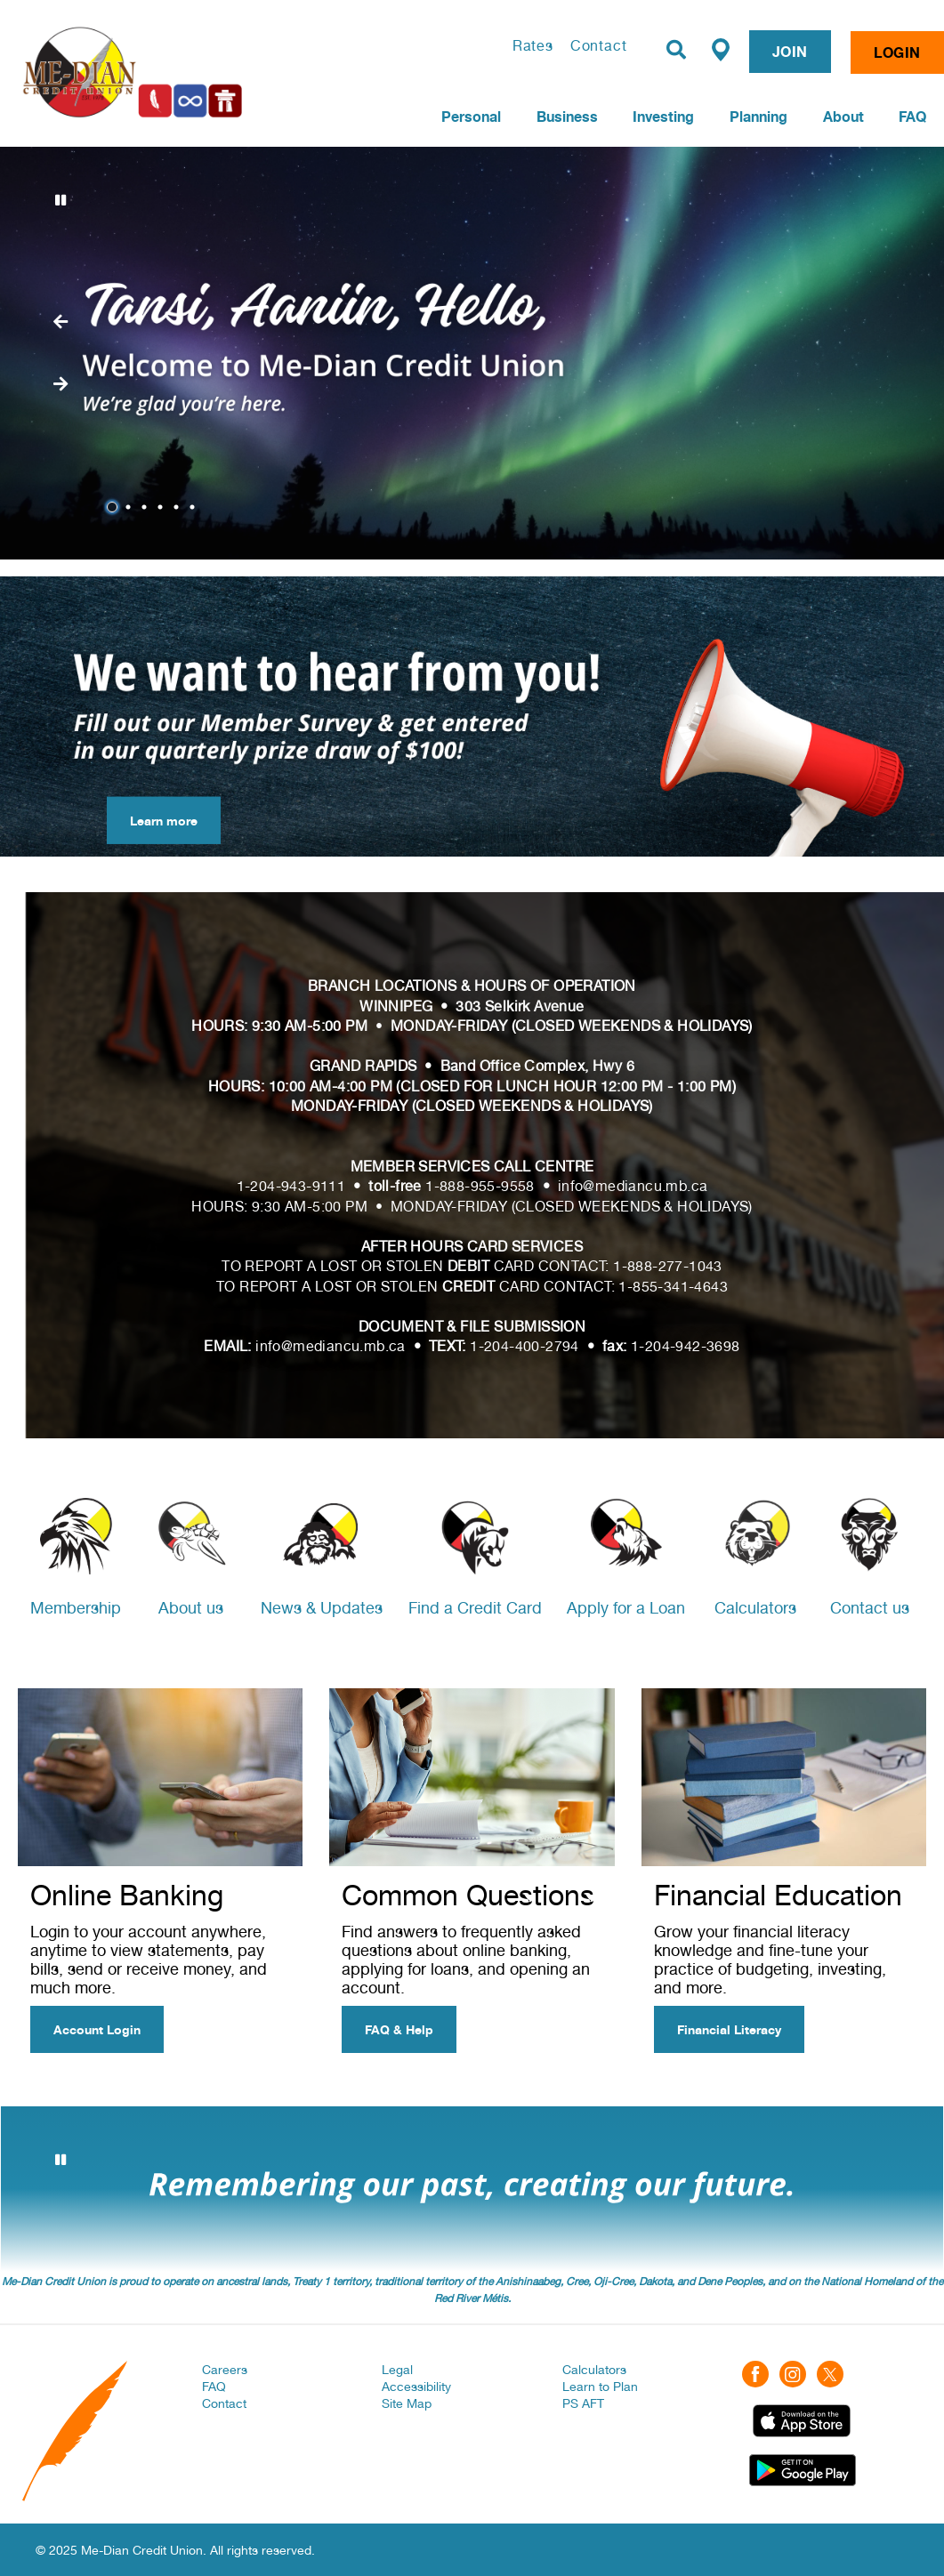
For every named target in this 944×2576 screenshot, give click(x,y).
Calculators (755, 1607)
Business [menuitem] (567, 116)
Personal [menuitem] (471, 116)
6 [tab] (195, 507)
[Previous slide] (60, 384)
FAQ (214, 2386)
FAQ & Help (399, 2029)
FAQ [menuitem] (912, 116)
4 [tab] (162, 507)
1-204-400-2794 (524, 1346)
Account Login (97, 2029)
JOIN (790, 51)
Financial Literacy (729, 2029)
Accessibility (416, 2386)
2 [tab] (130, 507)
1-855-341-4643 (673, 1286)
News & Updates (322, 1607)
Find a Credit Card (475, 1607)
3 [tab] (146, 507)
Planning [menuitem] (758, 116)
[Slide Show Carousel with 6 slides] (472, 353)
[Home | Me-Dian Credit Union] (190, 72)
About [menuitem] (843, 116)
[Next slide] (60, 322)
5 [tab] (179, 507)
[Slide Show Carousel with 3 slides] (472, 2189)
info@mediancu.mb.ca (633, 1186)
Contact (598, 45)
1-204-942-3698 (685, 1346)
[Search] (676, 49)
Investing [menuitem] (663, 116)
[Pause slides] (60, 200)
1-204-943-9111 (291, 1186)
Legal (397, 2370)
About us (190, 1607)
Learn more (152, 820)
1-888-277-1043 (667, 1266)
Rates (532, 45)
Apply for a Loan (626, 1607)
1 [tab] (114, 507)
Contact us (869, 1607)
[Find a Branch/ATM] (721, 48)
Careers (224, 2370)
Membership (75, 1607)
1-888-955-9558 (480, 1186)
